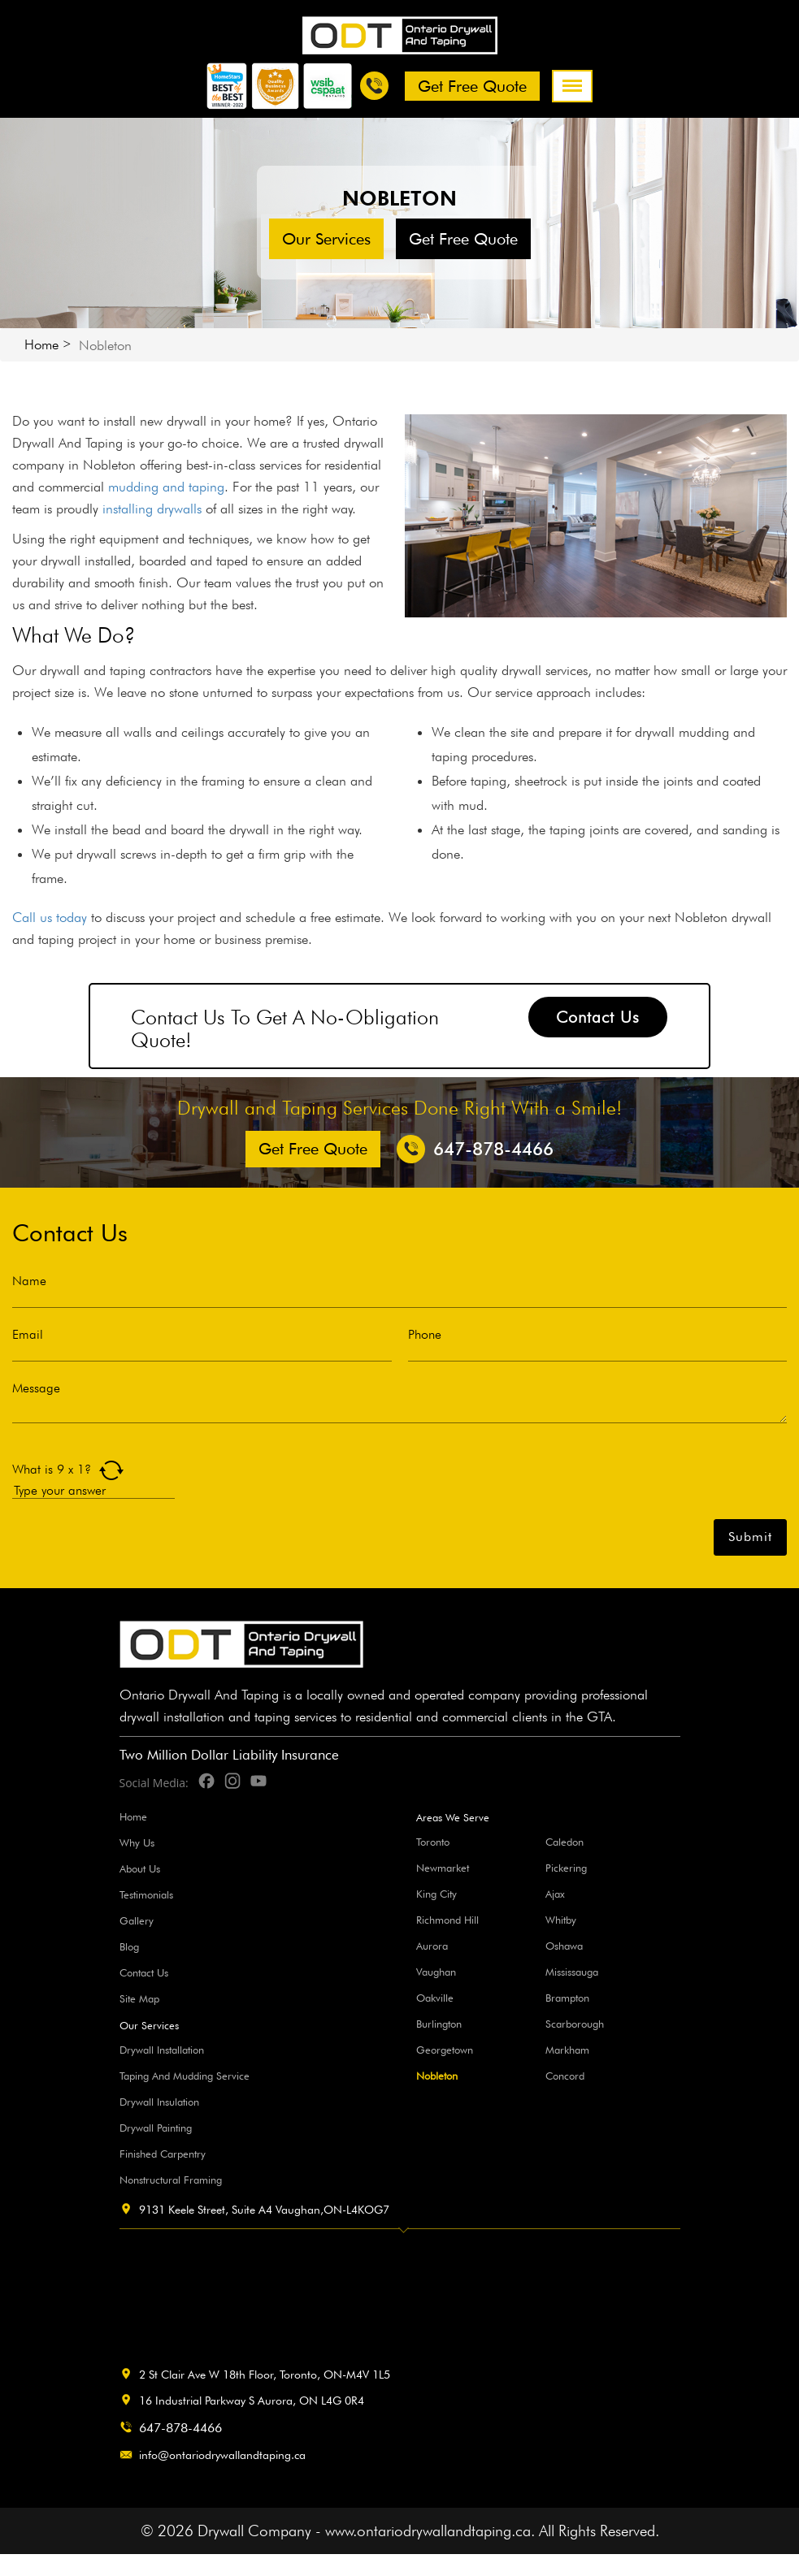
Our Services (326, 239)
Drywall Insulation (159, 2101)
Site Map (139, 1998)
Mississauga (571, 1971)
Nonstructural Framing (170, 2179)
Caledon (564, 1841)
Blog (129, 1946)
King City (436, 1893)
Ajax (555, 1893)
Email (27, 1334)
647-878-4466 (180, 2427)
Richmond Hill (447, 1919)
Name (29, 1281)
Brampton (567, 1997)
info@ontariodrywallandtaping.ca (222, 2454)
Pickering (566, 1867)
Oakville (435, 1997)
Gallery (136, 1920)
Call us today (49, 917)
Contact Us (598, 1017)
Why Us (136, 1842)
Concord (564, 2075)
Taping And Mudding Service (184, 2075)
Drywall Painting (155, 2127)
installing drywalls (152, 508)
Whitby (560, 1919)
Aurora (432, 1945)
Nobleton (437, 2075)
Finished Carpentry (162, 2153)
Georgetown (444, 2049)
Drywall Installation (161, 2049)
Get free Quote (472, 86)
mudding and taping (166, 486)
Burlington (439, 2023)
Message (36, 1388)
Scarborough (574, 2023)
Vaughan (436, 1971)
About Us (139, 1868)
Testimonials (146, 1894)
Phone (424, 1334)
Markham (567, 2049)
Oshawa (564, 1945)
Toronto (432, 1841)
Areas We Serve (452, 1817)
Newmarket (442, 1867)
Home (41, 344)
